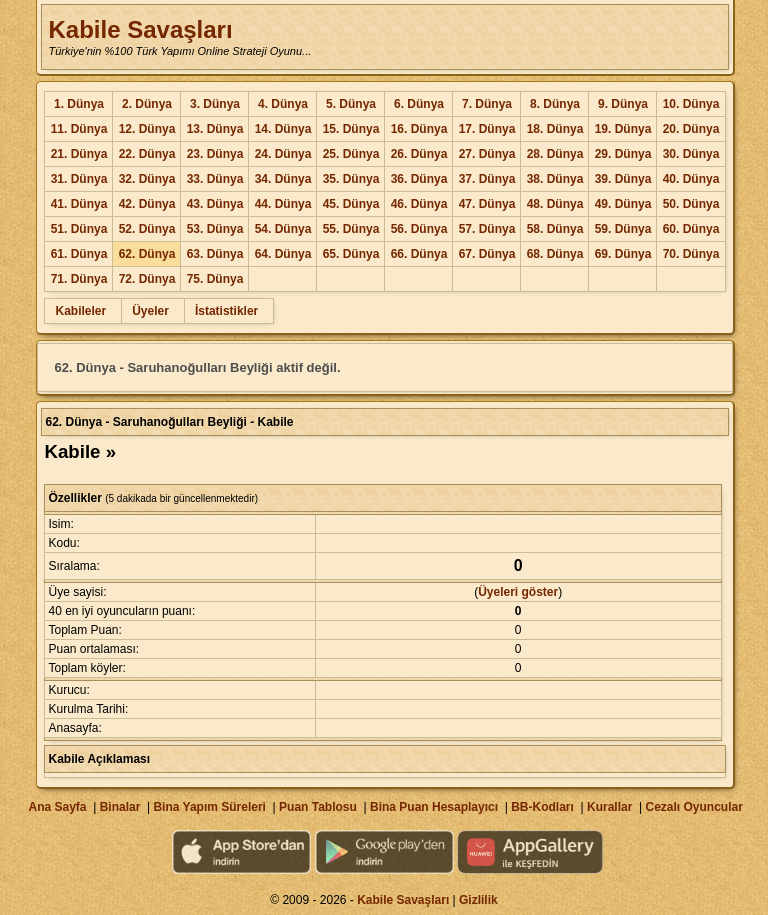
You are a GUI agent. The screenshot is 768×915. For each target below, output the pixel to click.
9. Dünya (623, 104)
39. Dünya (623, 179)
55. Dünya (351, 229)
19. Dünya (623, 129)
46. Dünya (419, 204)
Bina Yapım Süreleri (209, 807)
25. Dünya (351, 154)
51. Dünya (79, 229)
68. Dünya (555, 254)
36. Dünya (419, 179)
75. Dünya (215, 279)
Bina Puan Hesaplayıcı (434, 807)
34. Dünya (283, 179)
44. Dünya (283, 204)
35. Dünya (351, 179)
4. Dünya (283, 104)
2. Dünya (147, 104)
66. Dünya (419, 254)
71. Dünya (79, 279)
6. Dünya (419, 104)
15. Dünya (351, 129)
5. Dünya (351, 104)
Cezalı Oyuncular (693, 807)
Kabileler (80, 311)
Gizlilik (478, 900)
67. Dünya (487, 254)
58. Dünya (555, 229)
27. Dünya (487, 154)
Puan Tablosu (318, 807)
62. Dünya (147, 254)
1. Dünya (79, 104)
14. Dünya (283, 129)
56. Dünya (419, 229)
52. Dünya (147, 229)
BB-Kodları (542, 807)
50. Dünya (691, 204)
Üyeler (150, 311)
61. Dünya (79, 254)
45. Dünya (351, 204)
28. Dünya (555, 154)
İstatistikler (226, 311)
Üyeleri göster (518, 592)
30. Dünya (691, 154)
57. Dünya (487, 229)
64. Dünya (283, 254)
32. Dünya (147, 179)
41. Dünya (79, 204)
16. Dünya (419, 129)
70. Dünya (691, 254)
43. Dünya (215, 204)
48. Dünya (555, 204)
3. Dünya (215, 104)
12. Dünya (147, 129)
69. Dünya (623, 254)
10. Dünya (691, 104)
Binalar (120, 807)
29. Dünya (623, 154)
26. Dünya (419, 154)
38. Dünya (555, 179)
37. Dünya (487, 179)
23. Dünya (215, 154)
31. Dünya (79, 179)
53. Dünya (215, 229)
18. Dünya (555, 129)
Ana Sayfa (57, 807)
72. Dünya (147, 279)
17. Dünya (487, 129)
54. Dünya (283, 229)
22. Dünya (147, 154)
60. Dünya (691, 229)
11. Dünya (79, 129)
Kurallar (609, 807)
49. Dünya (623, 204)
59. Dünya (623, 229)
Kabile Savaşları (140, 29)
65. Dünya (351, 254)
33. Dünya (215, 179)
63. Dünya (215, 254)
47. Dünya (487, 204)
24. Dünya (283, 154)
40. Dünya (691, 179)
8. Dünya (555, 104)
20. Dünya (691, 129)
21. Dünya (79, 154)
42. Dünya (147, 204)
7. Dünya (487, 104)
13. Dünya (215, 129)
